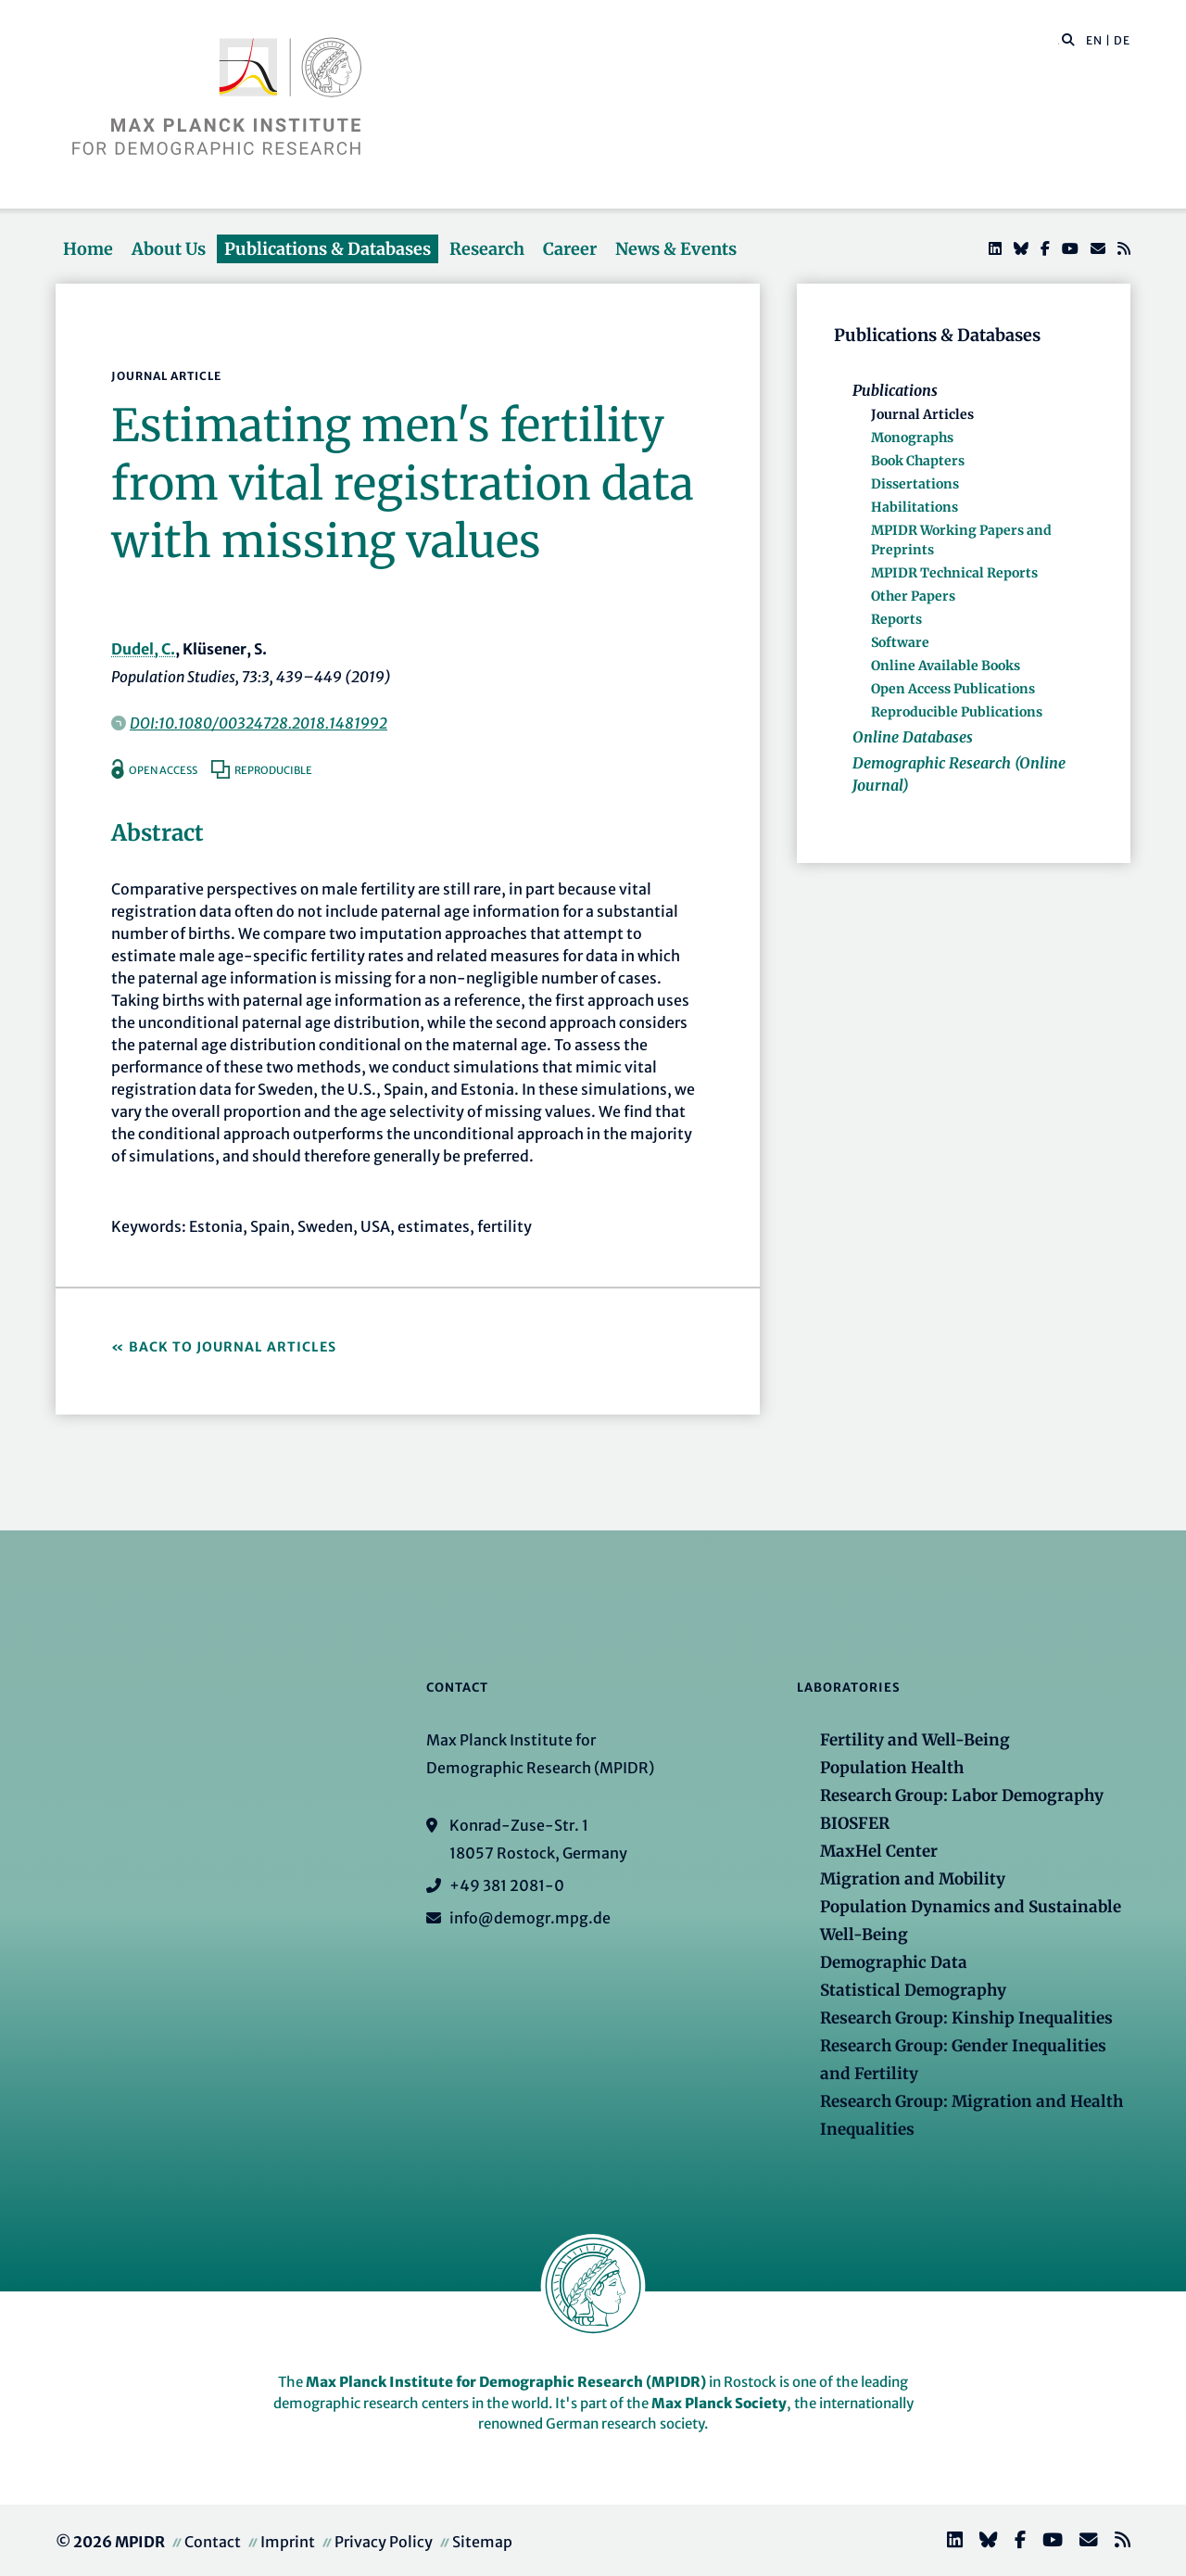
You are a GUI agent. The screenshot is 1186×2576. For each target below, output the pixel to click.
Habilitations (914, 507)
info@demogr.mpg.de (530, 1918)
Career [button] (570, 249)
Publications (895, 390)
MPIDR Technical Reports (954, 573)
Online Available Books (945, 665)
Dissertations (915, 484)
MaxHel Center (879, 1851)
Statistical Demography (913, 1990)
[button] (1068, 39)
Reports (896, 619)
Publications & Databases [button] (327, 249)
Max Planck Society (719, 2403)
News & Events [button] (676, 249)
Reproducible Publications (956, 712)
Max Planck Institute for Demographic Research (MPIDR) (506, 2382)
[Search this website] (1058, 41)
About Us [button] (169, 249)
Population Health (892, 1768)
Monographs (912, 437)
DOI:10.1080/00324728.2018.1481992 (258, 723)
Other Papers (913, 596)
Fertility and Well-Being (915, 1740)
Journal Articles (922, 414)
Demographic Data (893, 1962)
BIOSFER (855, 1823)
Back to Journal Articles (232, 1347)
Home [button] (88, 249)
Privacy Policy (383, 2541)
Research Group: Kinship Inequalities (966, 2018)
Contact (212, 2541)
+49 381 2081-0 (506, 1885)
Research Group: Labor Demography (962, 1795)
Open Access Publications (953, 688)
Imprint (287, 2541)
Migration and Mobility (912, 1879)
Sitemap (482, 2541)
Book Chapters (918, 460)
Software (900, 642)
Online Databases (912, 737)
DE (1122, 40)
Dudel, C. (143, 649)
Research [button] (486, 249)
